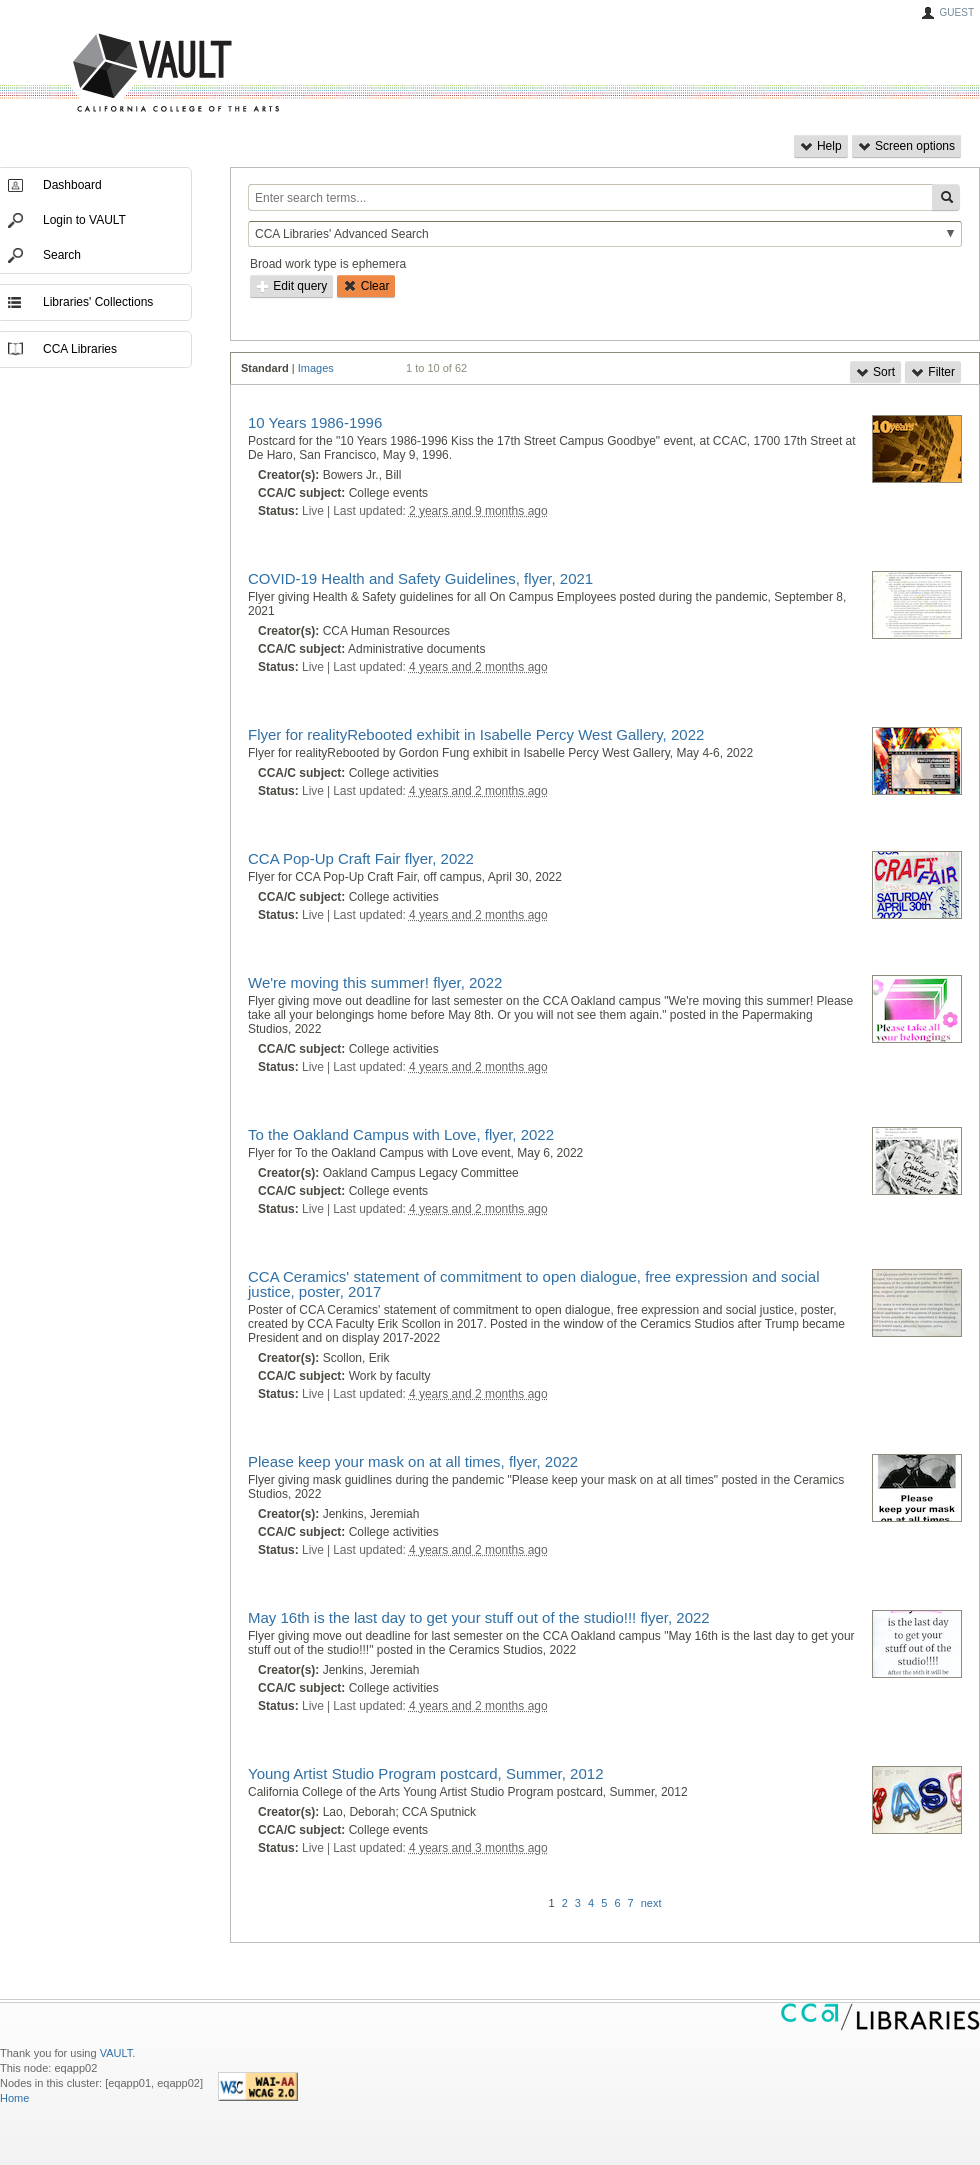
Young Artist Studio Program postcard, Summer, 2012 (425, 1773)
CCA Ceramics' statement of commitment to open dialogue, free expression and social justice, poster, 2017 (533, 1284)
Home (14, 2098)
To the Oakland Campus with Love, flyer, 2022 (401, 1134)
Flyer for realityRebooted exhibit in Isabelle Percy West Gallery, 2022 (476, 734)
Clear (366, 286)
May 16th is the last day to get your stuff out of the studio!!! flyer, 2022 (479, 1617)
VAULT (100, 73)
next (651, 1903)
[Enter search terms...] (590, 197)
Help (821, 146)
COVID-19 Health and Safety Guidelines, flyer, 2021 (420, 578)
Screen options (906, 146)
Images (316, 368)
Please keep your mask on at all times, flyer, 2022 (413, 1461)
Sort (875, 372)
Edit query (291, 286)
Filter (933, 372)
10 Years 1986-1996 (315, 422)
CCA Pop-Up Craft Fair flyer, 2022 (361, 858)
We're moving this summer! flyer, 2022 (375, 982)
